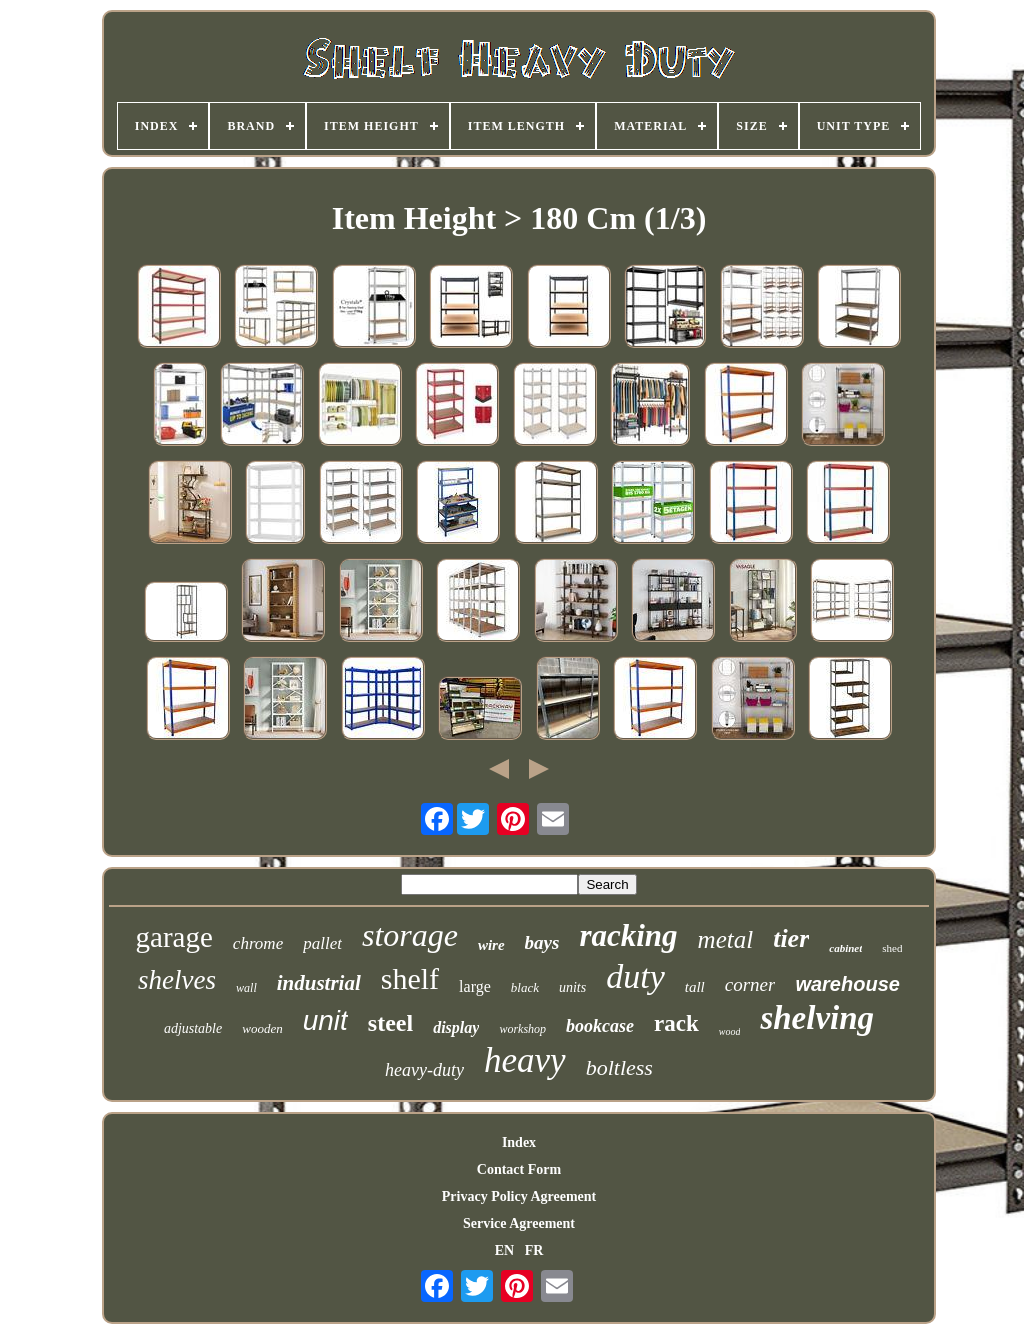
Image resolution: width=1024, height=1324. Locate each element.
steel (390, 1023)
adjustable (193, 1028)
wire (491, 945)
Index (519, 1142)
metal (726, 939)
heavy (525, 1060)
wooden (262, 1028)
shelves (177, 980)
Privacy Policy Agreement (519, 1196)
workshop (522, 1029)
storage (410, 935)
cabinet (845, 948)
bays (542, 942)
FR (534, 1250)
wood (730, 1031)
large (475, 986)
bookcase (600, 1026)
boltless (619, 1067)
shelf (410, 978)
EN (504, 1250)
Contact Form (519, 1169)
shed (892, 948)
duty (635, 976)
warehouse (847, 984)
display (456, 1027)
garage (174, 937)
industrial (319, 983)
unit (325, 1020)
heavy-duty (424, 1070)
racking (628, 935)
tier (791, 938)
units (572, 987)
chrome (258, 943)
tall (695, 987)
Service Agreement (519, 1223)
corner (750, 984)
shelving (817, 1018)
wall (246, 988)
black (525, 987)
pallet (322, 943)
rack (676, 1023)
